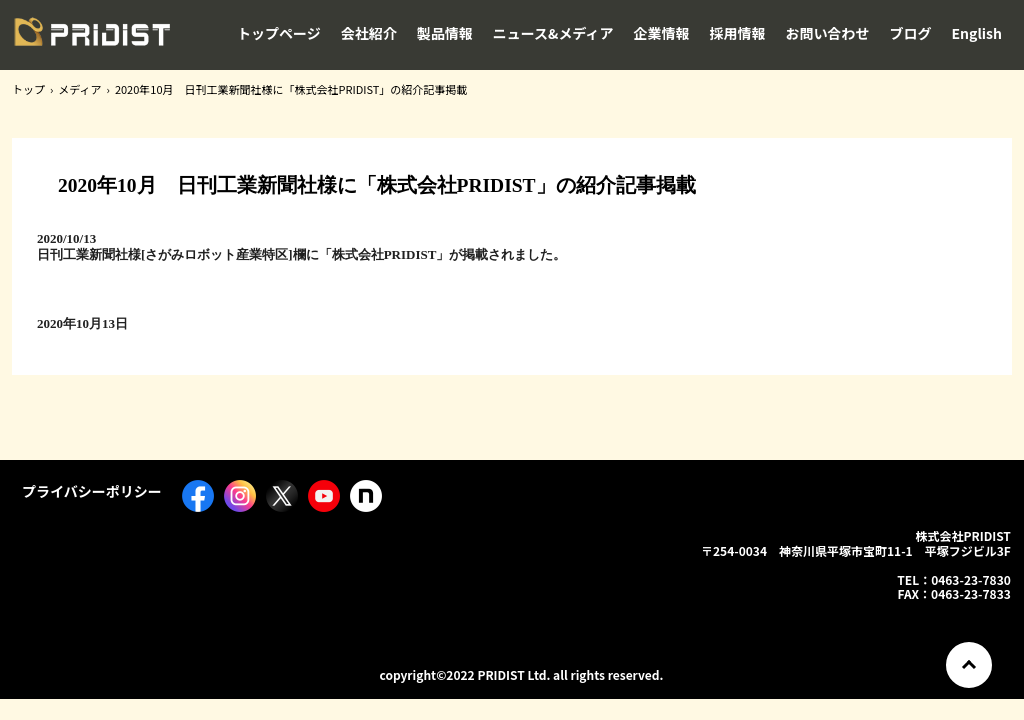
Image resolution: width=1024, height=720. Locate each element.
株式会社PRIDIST (92, 39)
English (977, 33)
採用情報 (738, 33)
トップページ (279, 33)
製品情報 (445, 33)
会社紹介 (369, 33)
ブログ (911, 33)
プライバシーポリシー (92, 491)
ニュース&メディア (553, 33)
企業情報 (662, 33)
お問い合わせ (828, 33)
